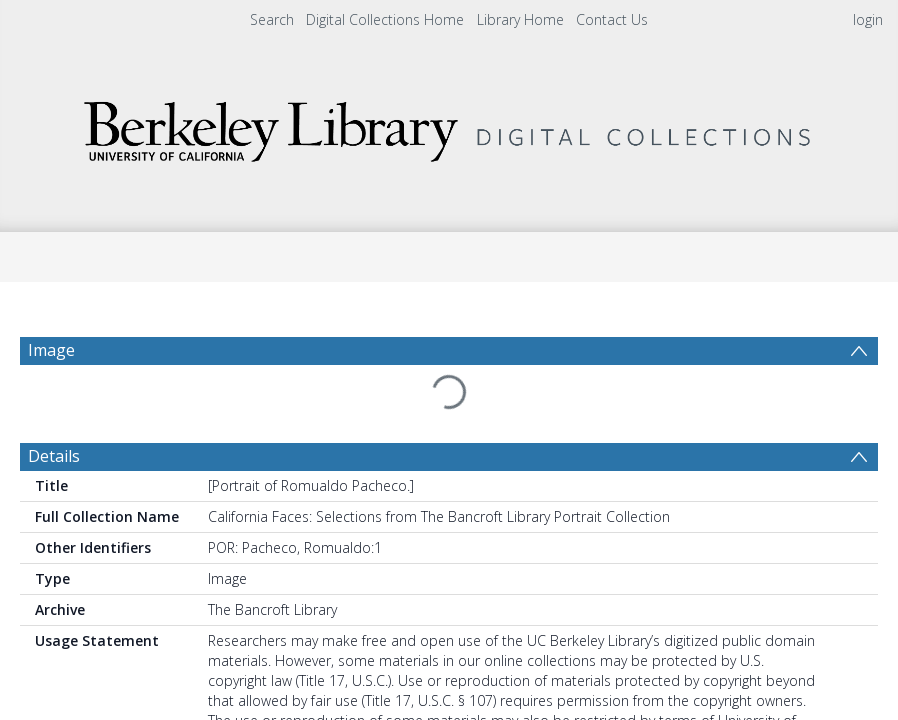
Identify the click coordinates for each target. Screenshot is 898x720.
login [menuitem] (868, 19)
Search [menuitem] (272, 19)
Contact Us (612, 19)
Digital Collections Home (385, 19)
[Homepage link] (449, 126)
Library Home (520, 19)
